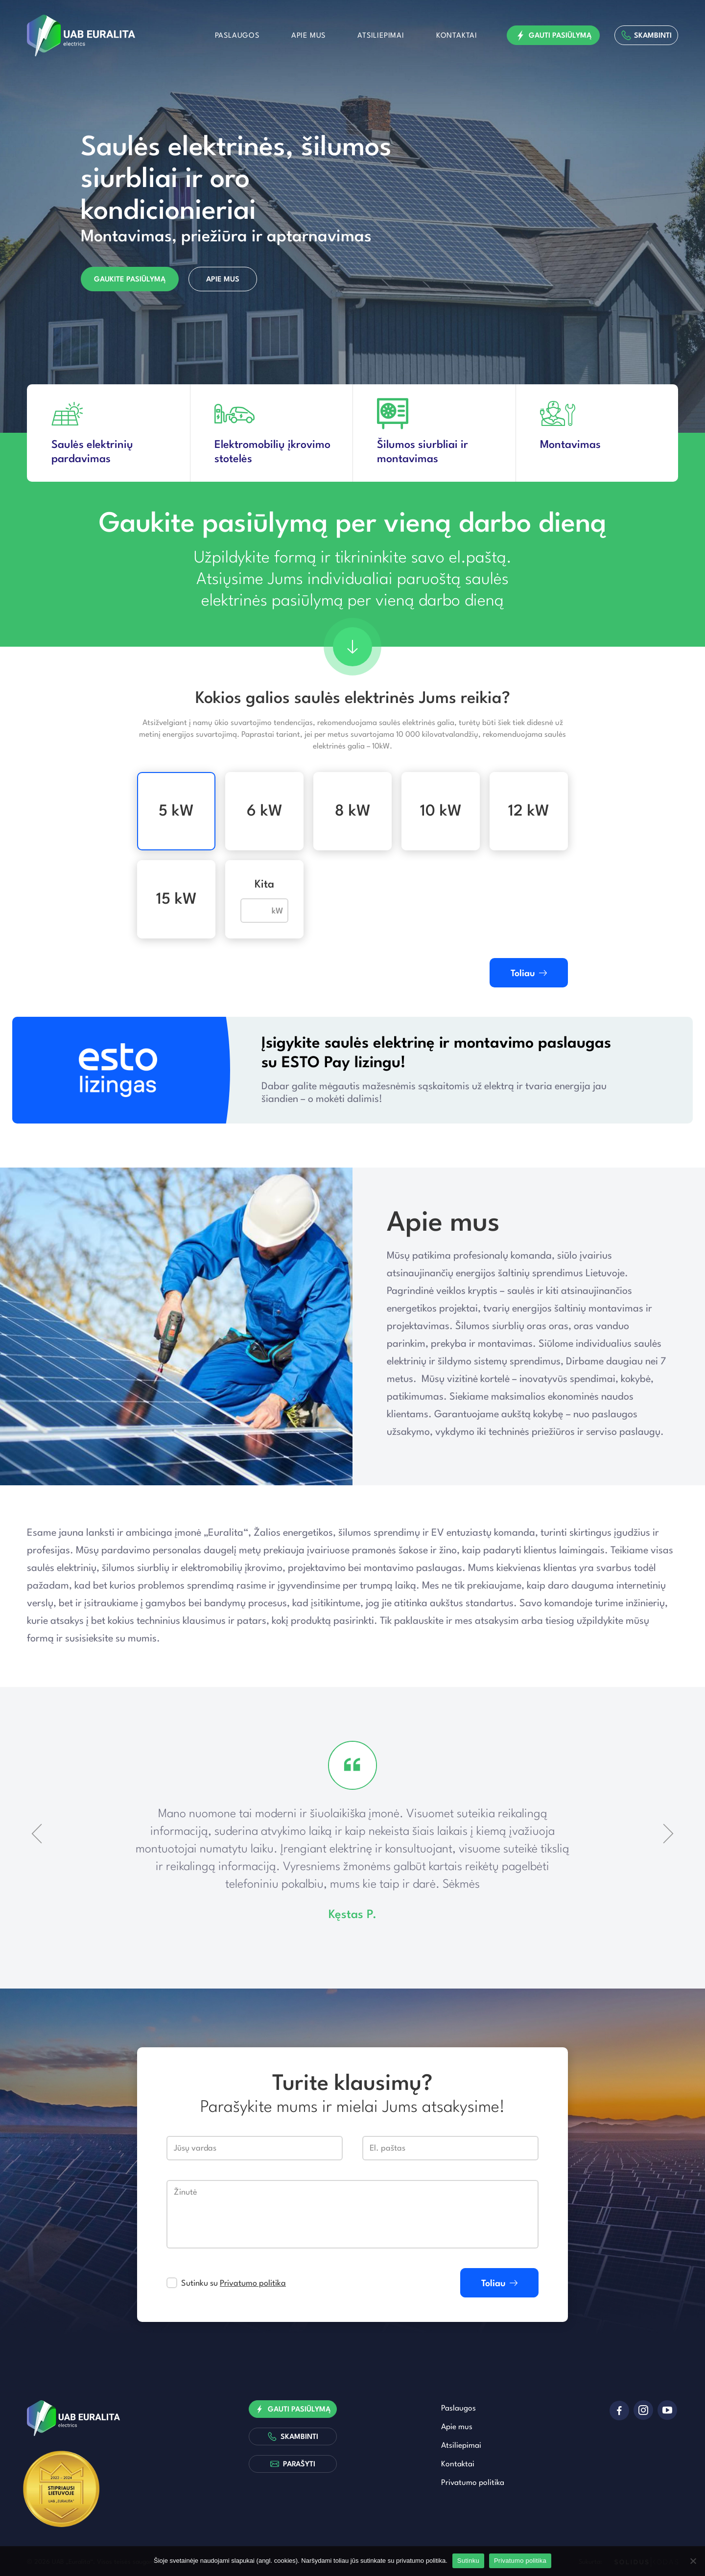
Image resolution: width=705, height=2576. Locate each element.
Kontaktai (456, 36)
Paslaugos (237, 36)
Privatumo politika (253, 2283)
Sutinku (468, 2560)
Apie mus (308, 36)
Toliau (529, 973)
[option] (352, 216)
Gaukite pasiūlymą (129, 280)
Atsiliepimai (380, 36)
